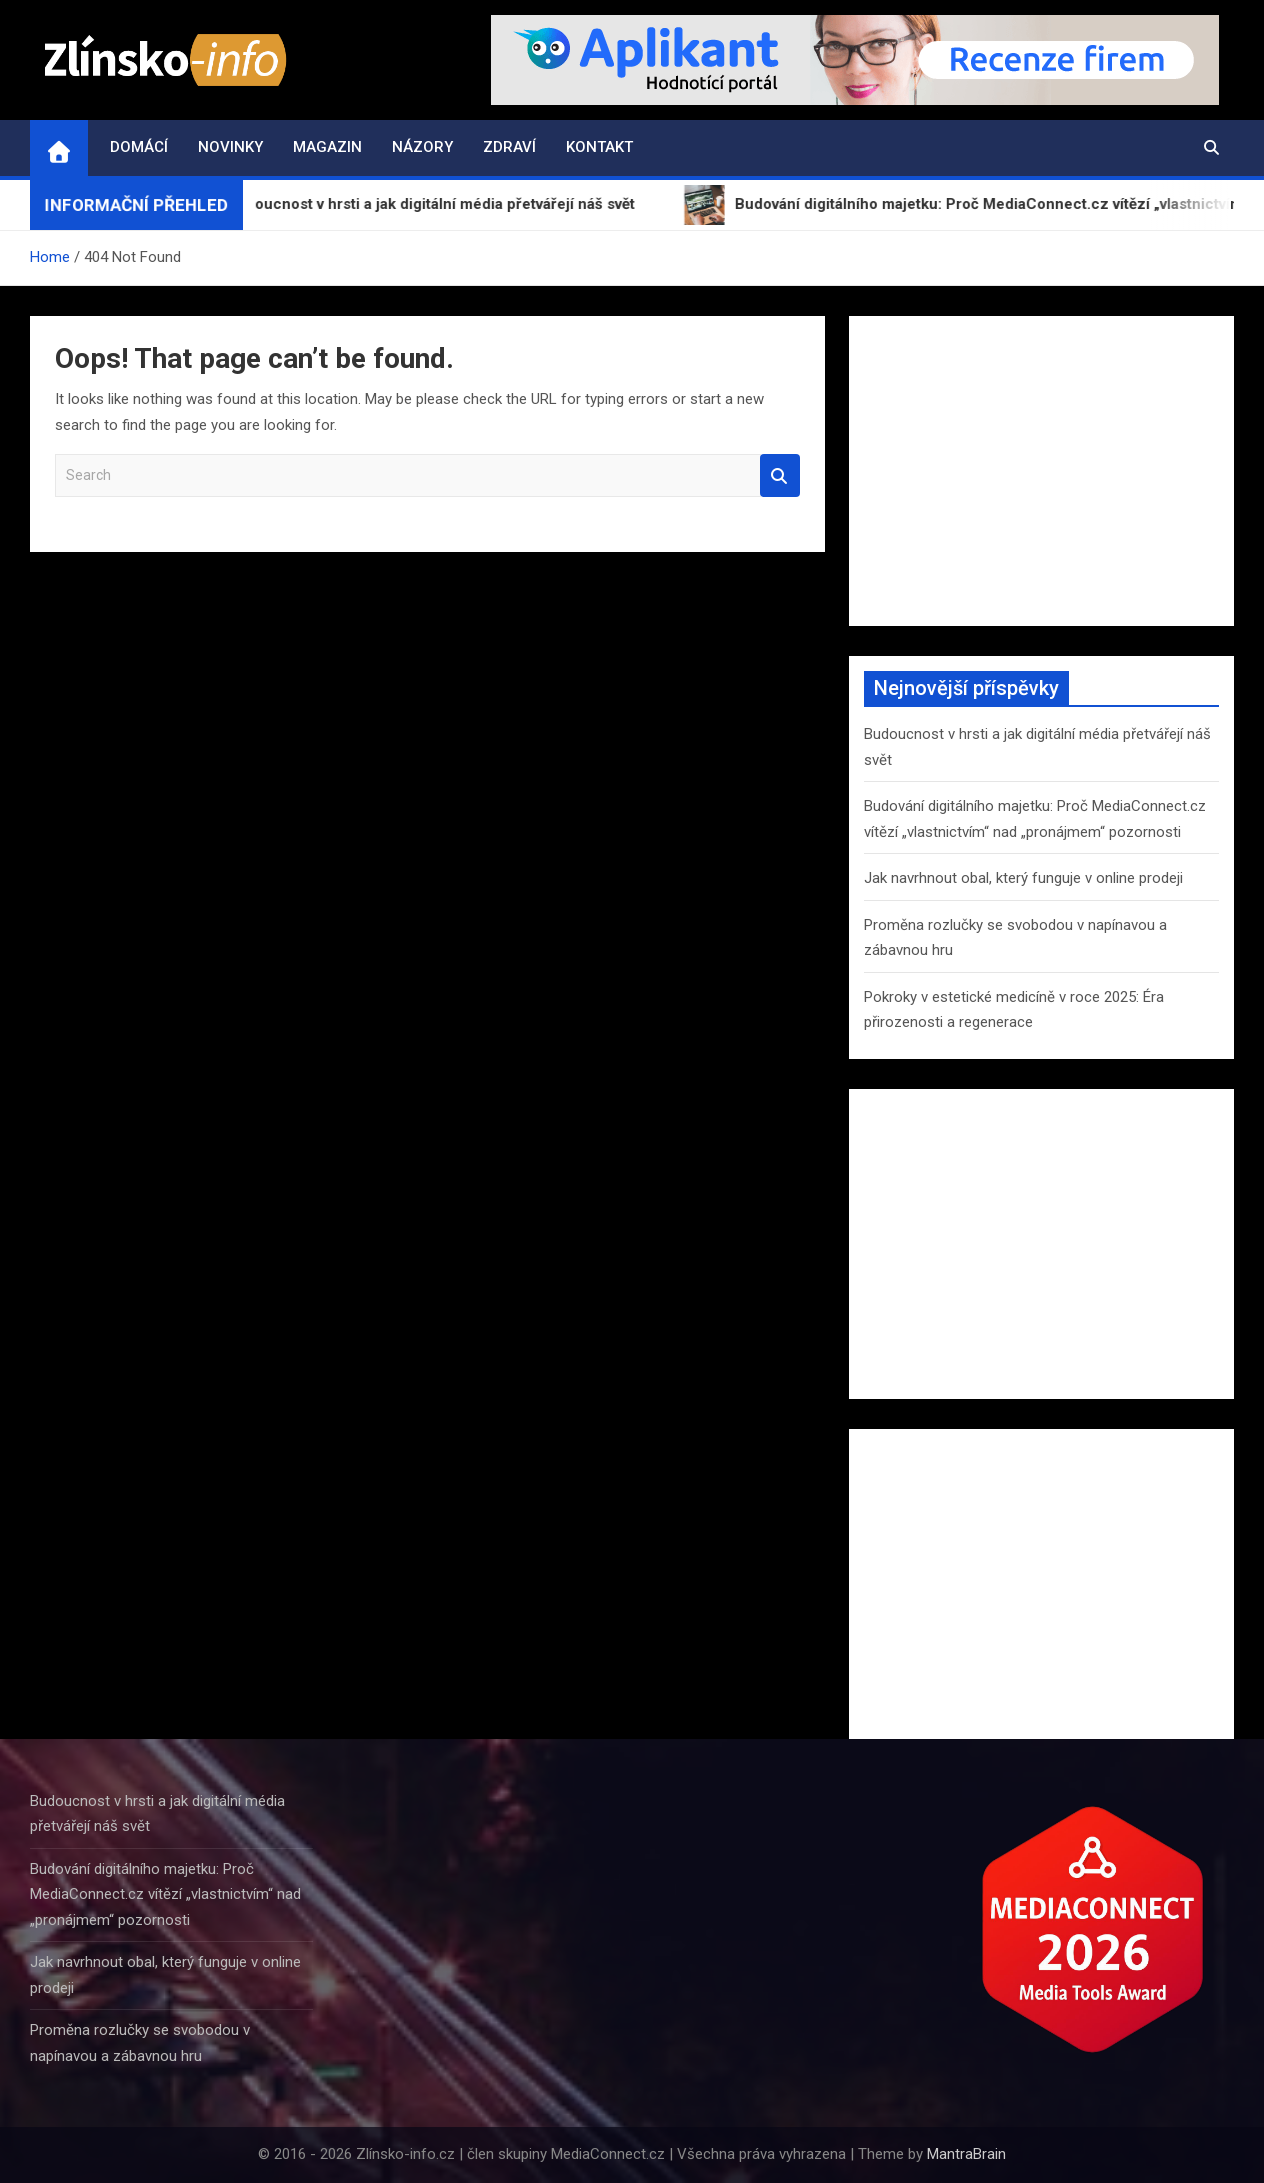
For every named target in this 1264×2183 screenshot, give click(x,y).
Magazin (327, 147)
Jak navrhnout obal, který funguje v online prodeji (1023, 878)
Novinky (230, 147)
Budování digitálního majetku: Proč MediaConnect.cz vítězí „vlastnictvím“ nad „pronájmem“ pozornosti (165, 1894)
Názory (422, 147)
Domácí (139, 147)
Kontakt (599, 147)
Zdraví (509, 147)
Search (780, 475)
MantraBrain (966, 2154)
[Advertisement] (1041, 471)
